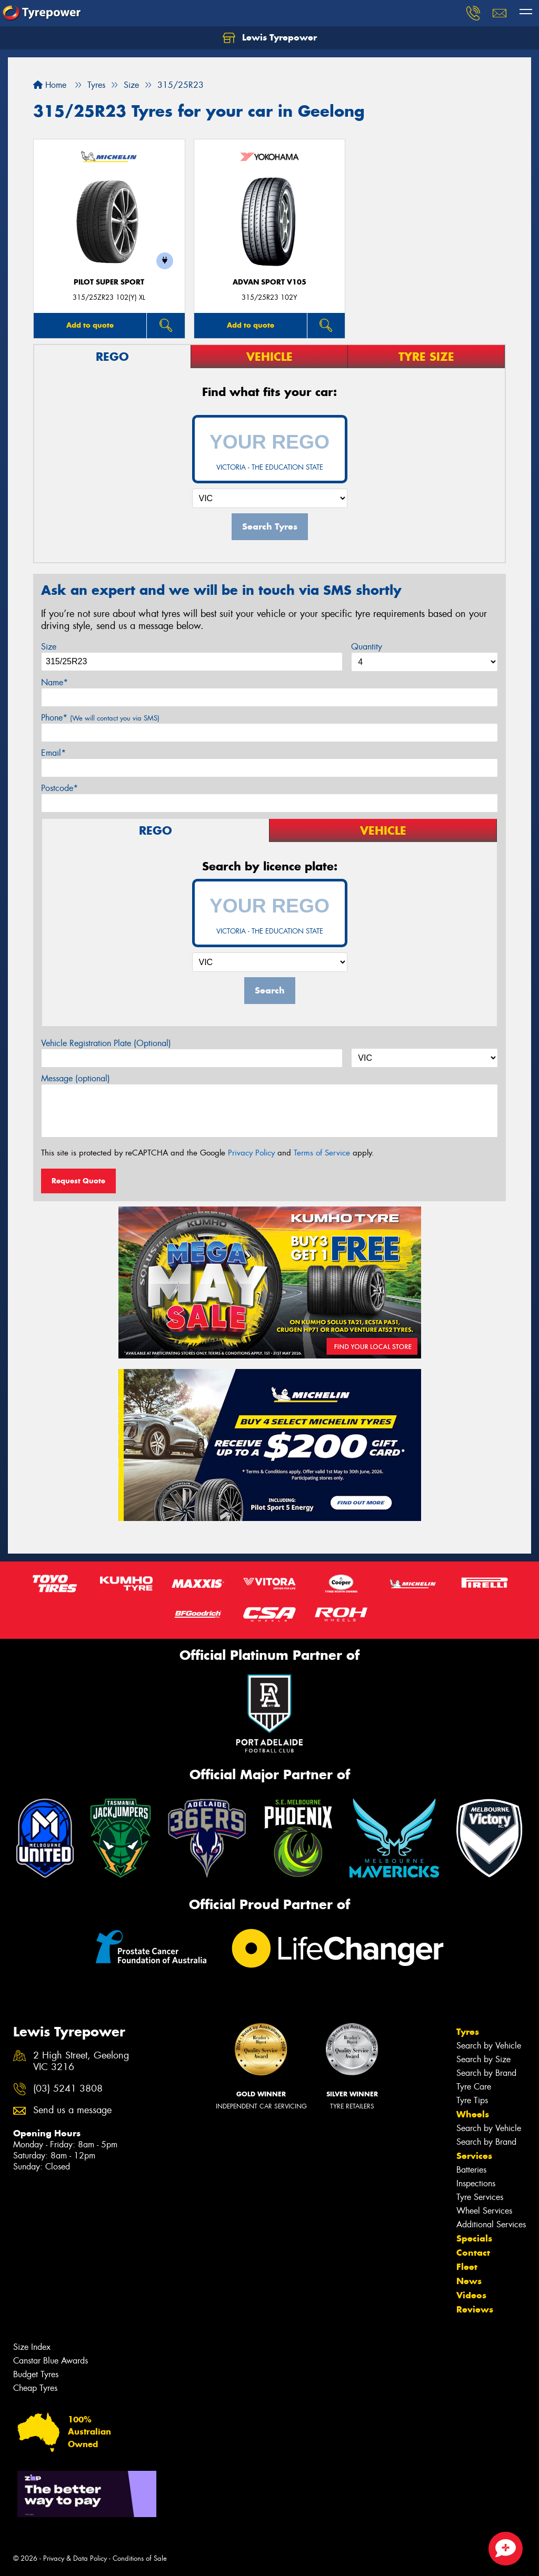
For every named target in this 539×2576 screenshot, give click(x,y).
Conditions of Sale (140, 2558)
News (469, 2281)
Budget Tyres (35, 2374)
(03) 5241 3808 (68, 2089)
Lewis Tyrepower (270, 38)
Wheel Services (484, 2210)
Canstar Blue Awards (50, 2360)
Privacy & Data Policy (75, 2558)
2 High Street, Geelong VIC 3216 (81, 2062)
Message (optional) (75, 1078)
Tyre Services (479, 2197)
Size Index (32, 2346)
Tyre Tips (472, 2100)
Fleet (466, 2267)
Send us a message (72, 2110)
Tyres (467, 2031)
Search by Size (483, 2059)
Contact (473, 2252)
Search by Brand (486, 2072)
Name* (54, 682)
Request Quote (78, 1180)
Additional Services (491, 2224)
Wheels (472, 2114)
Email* (53, 752)
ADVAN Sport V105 (269, 282)
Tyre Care (473, 2086)
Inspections (475, 2183)
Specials (474, 2238)
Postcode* (59, 788)
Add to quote (90, 325)
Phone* (100, 717)
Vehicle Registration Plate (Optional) (106, 1043)
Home (49, 84)
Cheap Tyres (35, 2388)
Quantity (366, 646)
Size (48, 646)
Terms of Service (322, 1153)
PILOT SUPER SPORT (109, 282)
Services (474, 2156)
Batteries (471, 2169)
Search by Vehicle (488, 2045)
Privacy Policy (251, 1153)
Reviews (474, 2309)
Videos (471, 2295)
